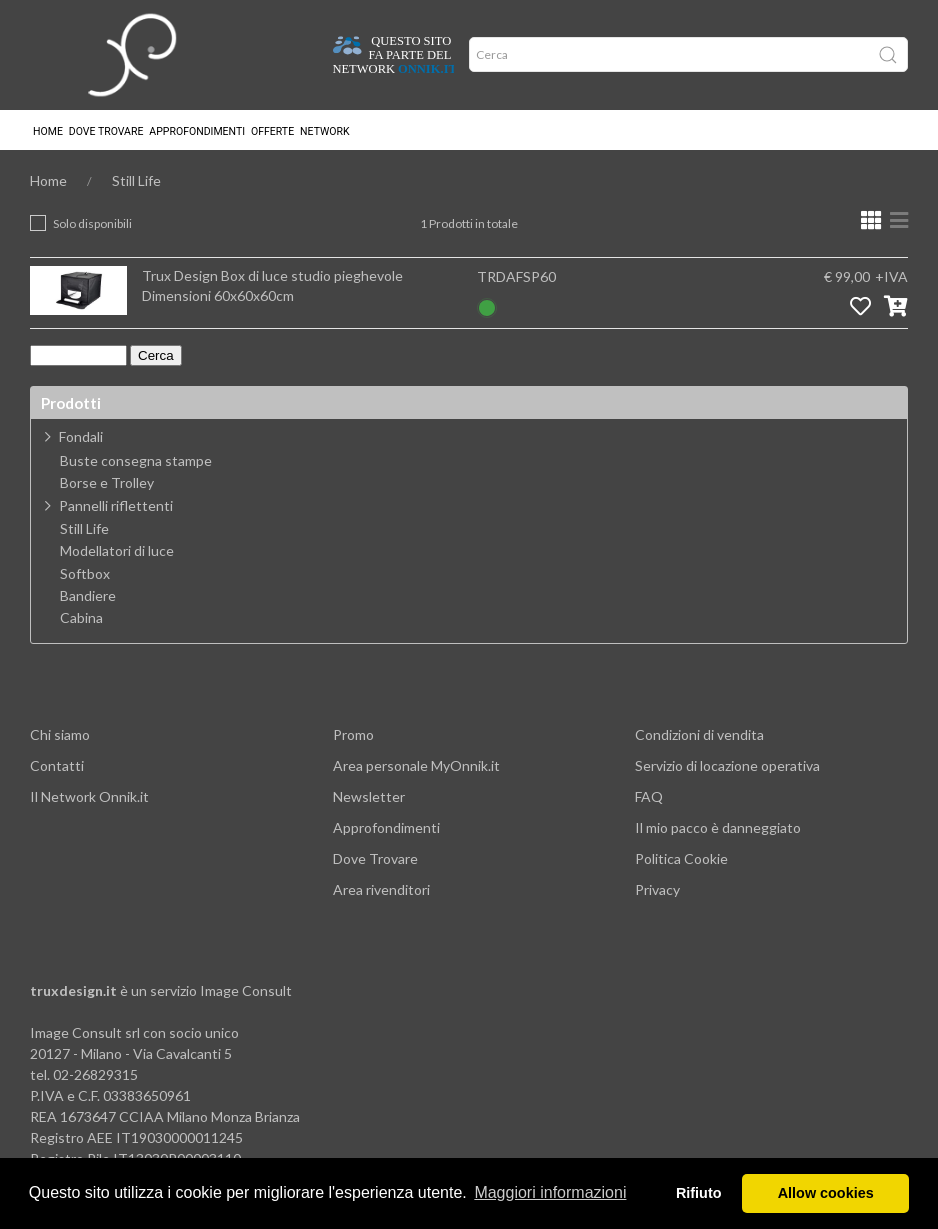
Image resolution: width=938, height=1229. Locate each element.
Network (325, 131)
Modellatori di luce (117, 551)
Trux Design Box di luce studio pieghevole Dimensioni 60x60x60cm (272, 285)
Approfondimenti (197, 131)
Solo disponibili (92, 223)
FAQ (649, 796)
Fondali (81, 436)
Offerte (272, 131)
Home (48, 131)
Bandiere (88, 596)
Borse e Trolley (107, 483)
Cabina (81, 618)
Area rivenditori (381, 889)
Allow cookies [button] (826, 1193)
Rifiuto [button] (699, 1193)
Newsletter (369, 796)
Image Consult (246, 990)
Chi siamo (60, 734)
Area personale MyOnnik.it (416, 765)
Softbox (85, 574)
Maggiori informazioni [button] (550, 1192)
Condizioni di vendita (699, 734)
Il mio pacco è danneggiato (718, 827)
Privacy (657, 889)
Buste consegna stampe (136, 461)
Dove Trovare (375, 858)
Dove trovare (106, 131)
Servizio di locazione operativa (727, 765)
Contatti (57, 765)
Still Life (136, 180)
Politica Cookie (681, 858)
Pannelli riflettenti (116, 505)
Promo (353, 734)
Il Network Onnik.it (89, 796)
